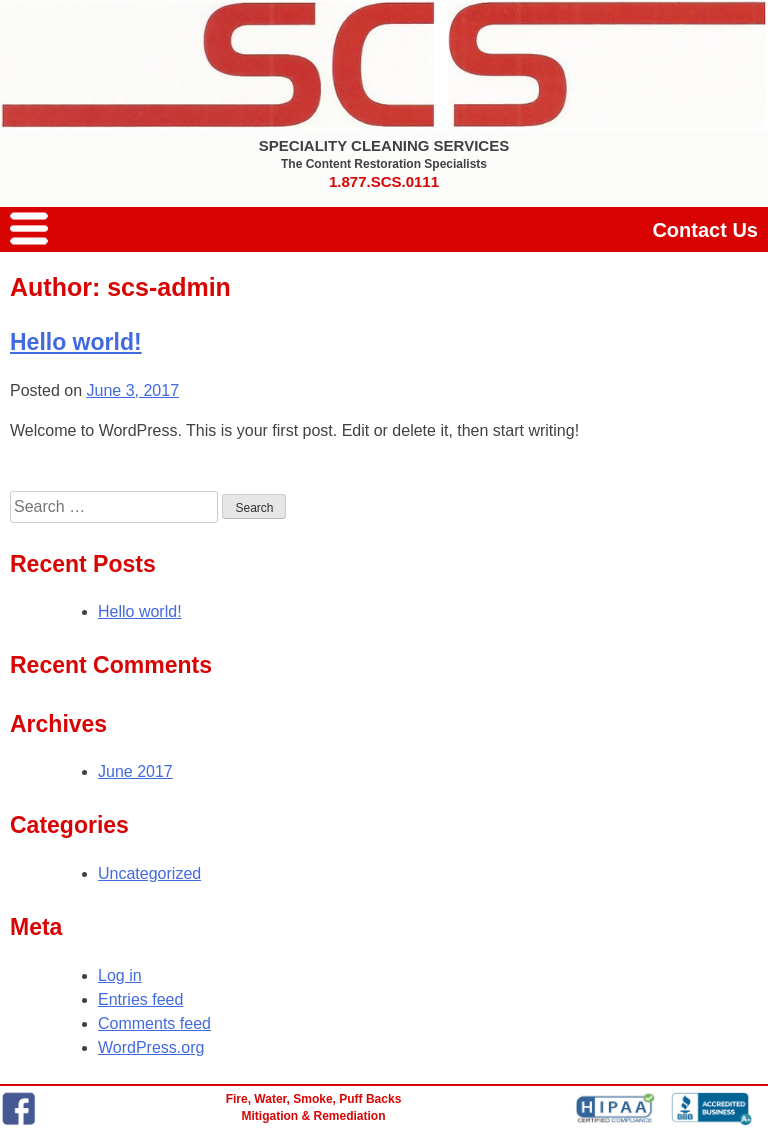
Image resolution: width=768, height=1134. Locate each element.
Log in (120, 975)
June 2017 (135, 771)
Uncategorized (149, 873)
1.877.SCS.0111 (384, 181)
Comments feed (154, 1023)
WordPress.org (151, 1047)
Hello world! (76, 342)
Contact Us (705, 230)
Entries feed (140, 999)
